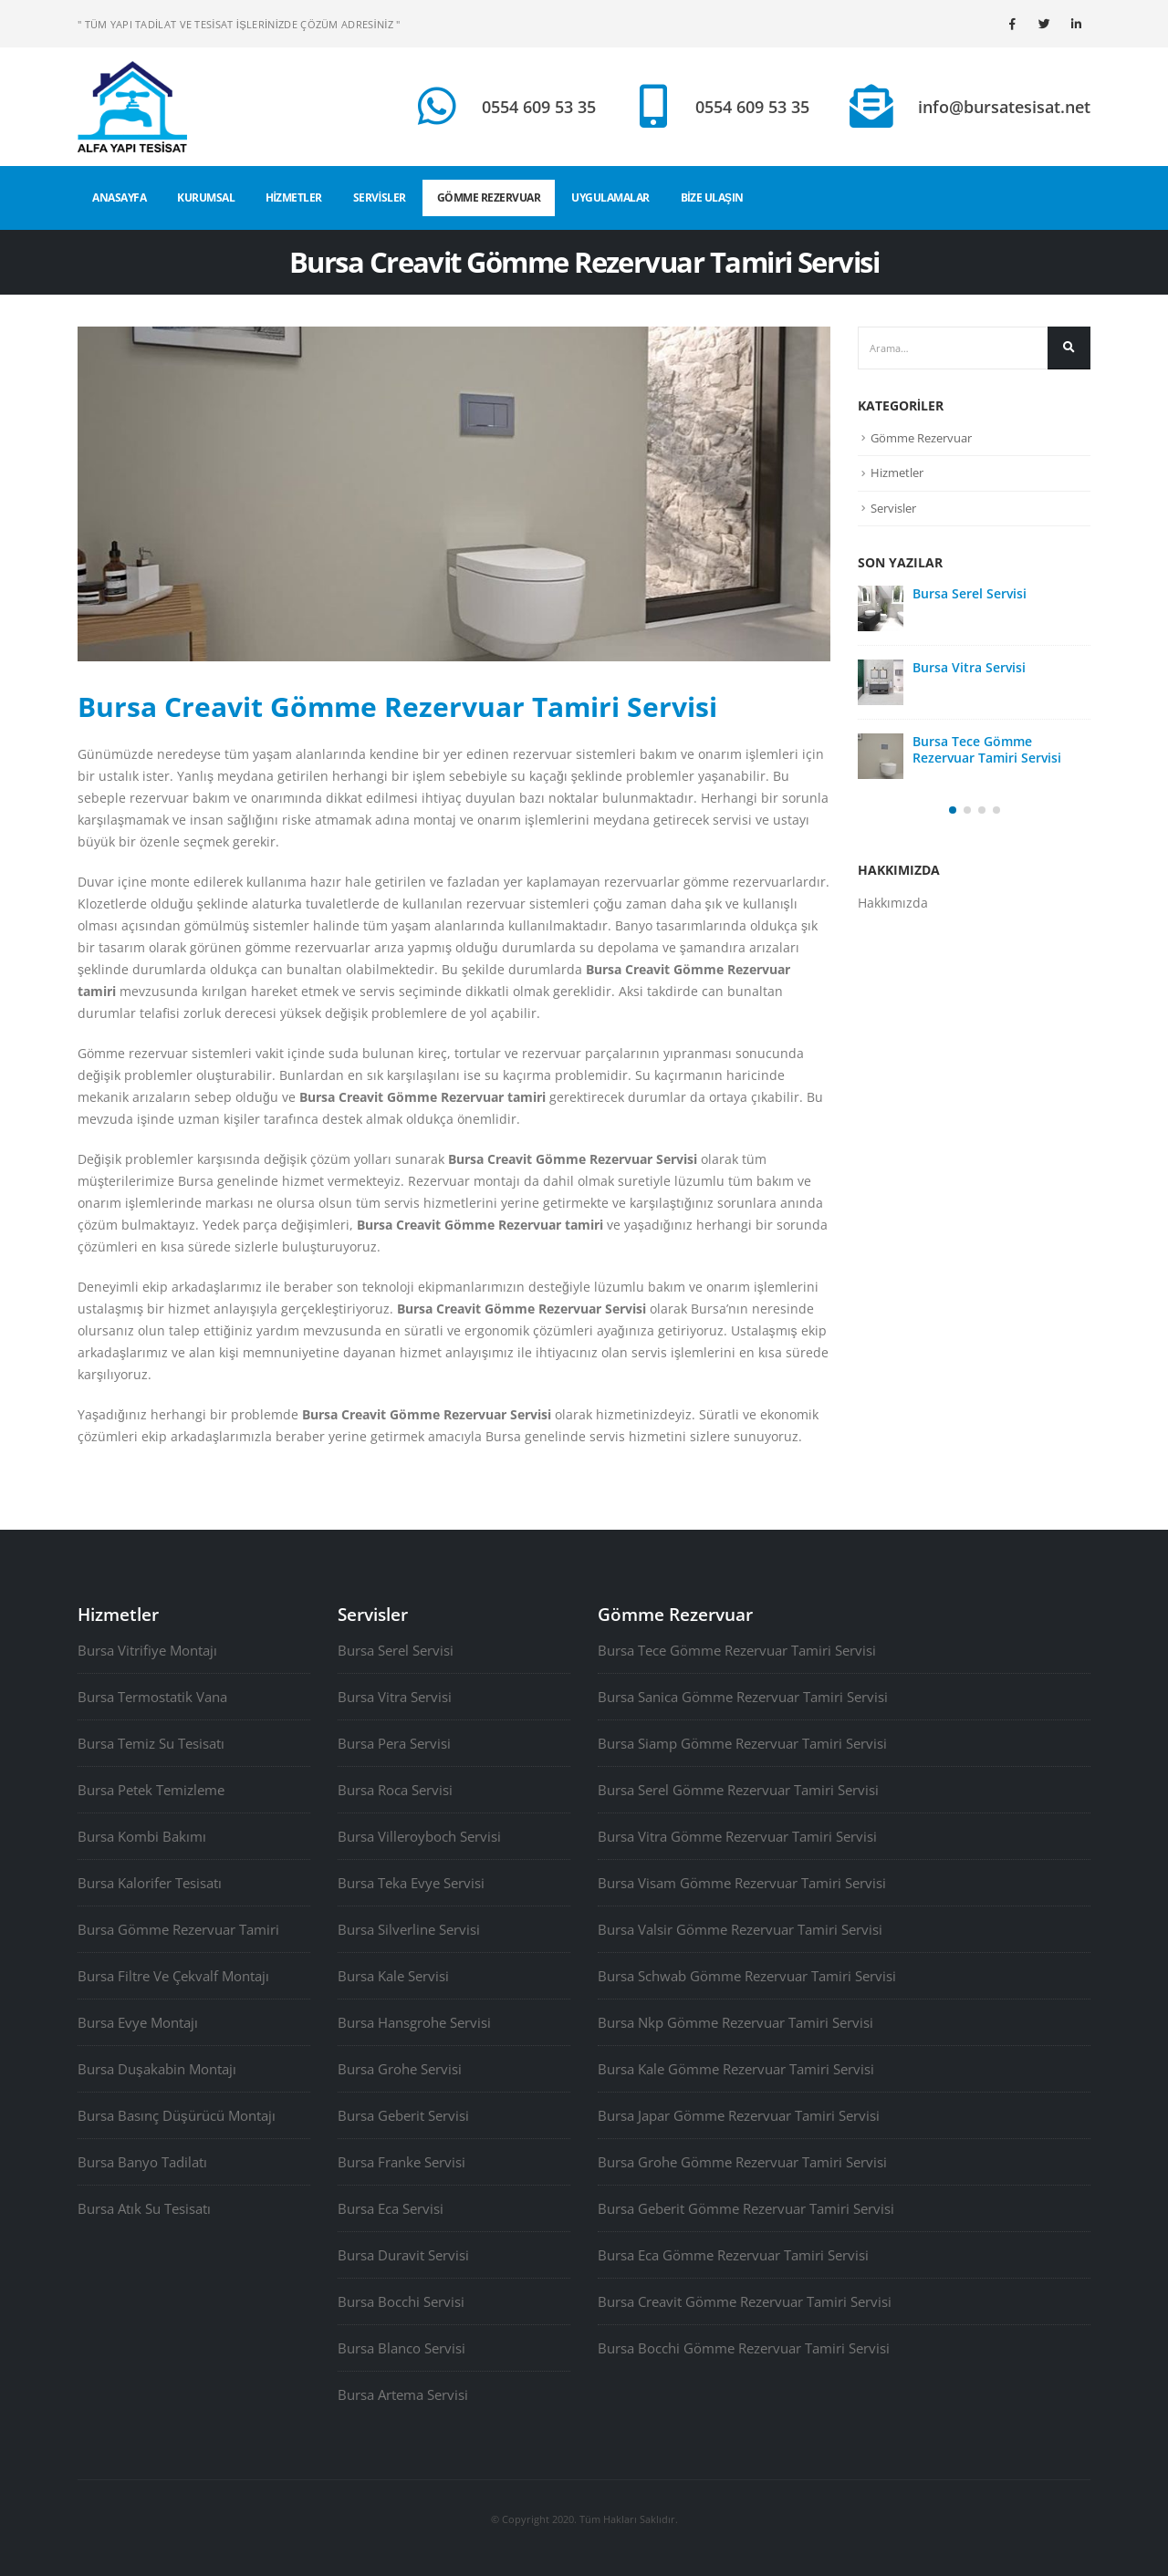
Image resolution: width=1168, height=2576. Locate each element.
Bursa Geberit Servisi (403, 2115)
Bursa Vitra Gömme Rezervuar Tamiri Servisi (737, 1836)
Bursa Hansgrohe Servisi (414, 2022)
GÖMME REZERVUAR (489, 197)
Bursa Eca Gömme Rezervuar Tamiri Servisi (733, 2255)
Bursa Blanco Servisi (401, 2348)
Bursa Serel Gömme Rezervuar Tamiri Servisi (738, 1790)
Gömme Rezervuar (921, 438)
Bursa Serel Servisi (969, 593)
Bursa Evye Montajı (138, 2022)
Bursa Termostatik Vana (152, 1697)
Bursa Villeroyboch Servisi (419, 1836)
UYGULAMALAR (610, 197)
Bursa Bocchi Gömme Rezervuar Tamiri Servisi (744, 2348)
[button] (952, 810)
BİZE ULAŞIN (712, 197)
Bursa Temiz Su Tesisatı (151, 1743)
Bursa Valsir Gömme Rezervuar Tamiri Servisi (740, 1929)
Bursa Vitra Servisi (969, 667)
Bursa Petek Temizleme (151, 1790)
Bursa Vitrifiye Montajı (147, 1650)
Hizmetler (897, 472)
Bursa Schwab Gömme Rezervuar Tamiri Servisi (747, 1976)
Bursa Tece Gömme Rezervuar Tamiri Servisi (986, 749)
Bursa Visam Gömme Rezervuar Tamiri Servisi (742, 1883)
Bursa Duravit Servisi (403, 2255)
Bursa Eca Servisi (390, 2208)
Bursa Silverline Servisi (409, 1929)
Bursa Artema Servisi (403, 2394)
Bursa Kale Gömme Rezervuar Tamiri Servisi (736, 2069)
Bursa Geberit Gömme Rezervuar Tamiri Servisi (746, 2208)
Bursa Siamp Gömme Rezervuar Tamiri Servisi (742, 1743)
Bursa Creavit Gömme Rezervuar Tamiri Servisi (745, 2301)
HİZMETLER (294, 197)
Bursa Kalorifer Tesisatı (150, 1883)
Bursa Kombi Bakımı (142, 1836)
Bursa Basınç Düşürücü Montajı (177, 2115)
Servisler (893, 508)
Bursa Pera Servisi (394, 1743)
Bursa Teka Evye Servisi (411, 1883)
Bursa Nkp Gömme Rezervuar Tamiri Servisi (735, 2022)
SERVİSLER (379, 197)
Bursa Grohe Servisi (400, 2069)
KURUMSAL (206, 197)
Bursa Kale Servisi (393, 1976)
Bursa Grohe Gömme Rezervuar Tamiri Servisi (742, 2162)
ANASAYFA (119, 197)
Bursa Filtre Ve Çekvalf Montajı (173, 1976)
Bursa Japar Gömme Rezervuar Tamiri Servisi (739, 2115)
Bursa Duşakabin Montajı (157, 2069)
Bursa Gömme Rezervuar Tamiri (178, 1929)
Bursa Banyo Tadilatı (142, 2162)
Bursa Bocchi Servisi (401, 2301)
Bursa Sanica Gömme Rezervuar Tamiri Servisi (743, 1697)
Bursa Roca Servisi (395, 1790)
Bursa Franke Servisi (401, 2162)
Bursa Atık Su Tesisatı (144, 2208)
